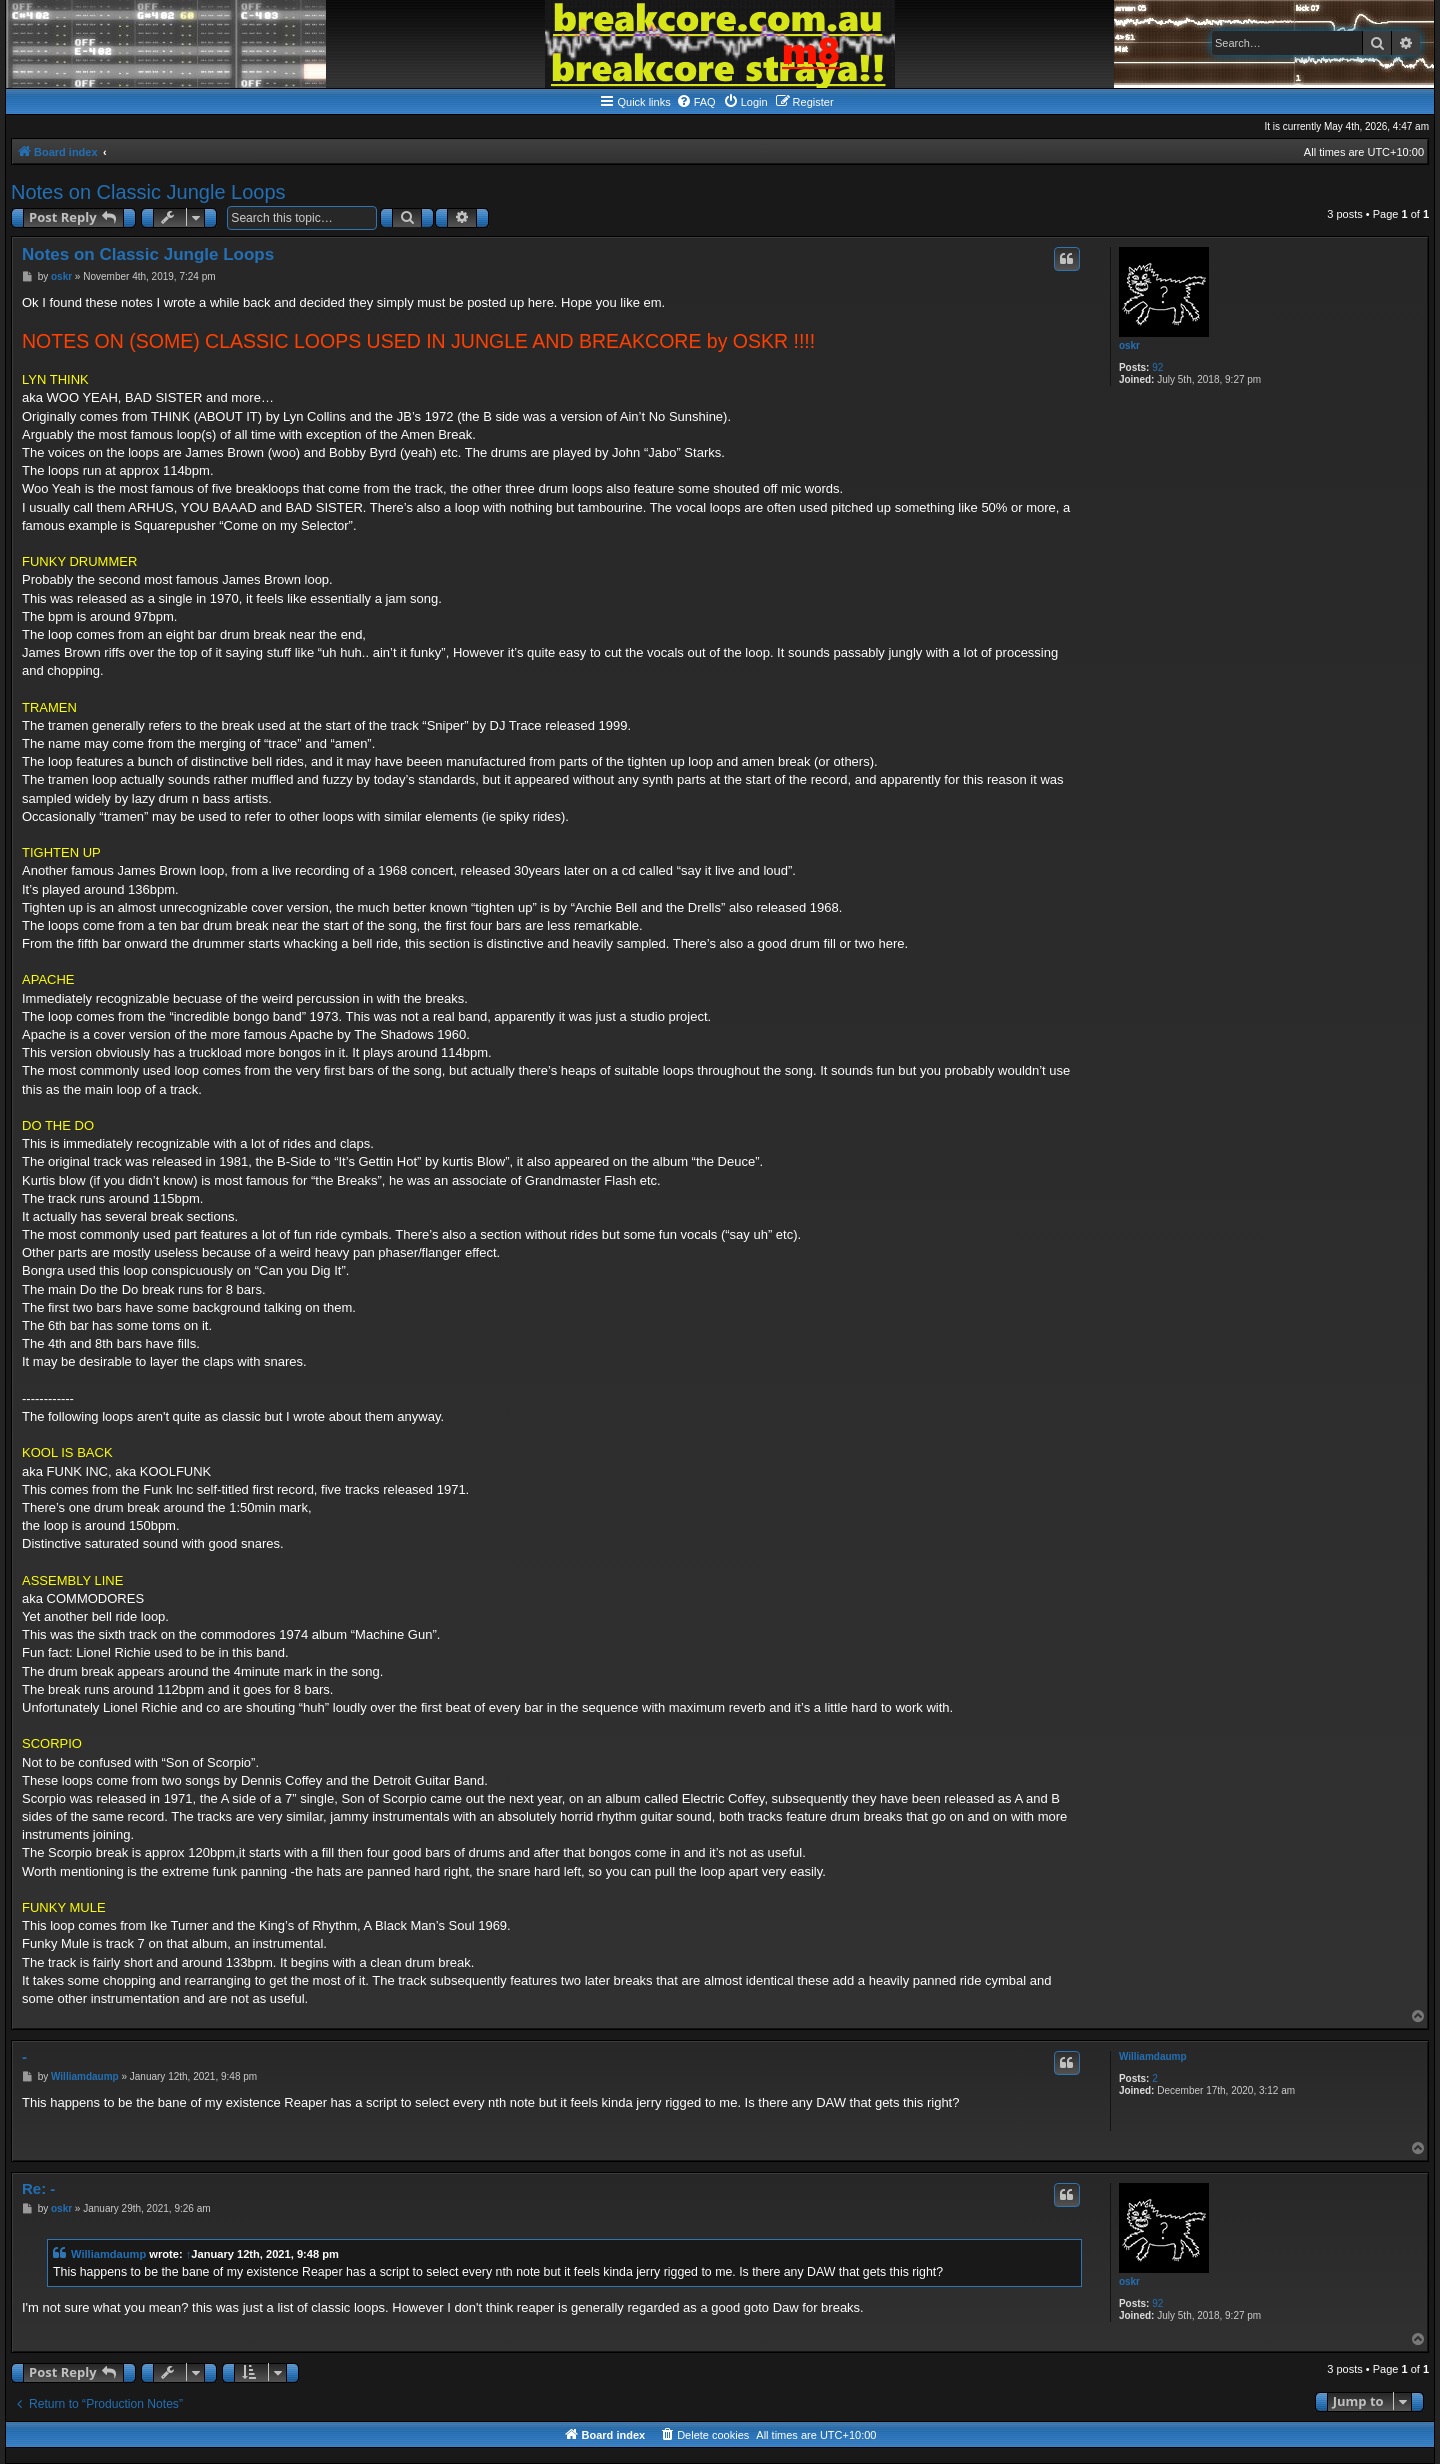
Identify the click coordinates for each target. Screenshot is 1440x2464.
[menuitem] (696, 102)
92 (1157, 367)
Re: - (38, 2188)
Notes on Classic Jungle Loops (148, 192)
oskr (1129, 345)
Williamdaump (1153, 2056)
